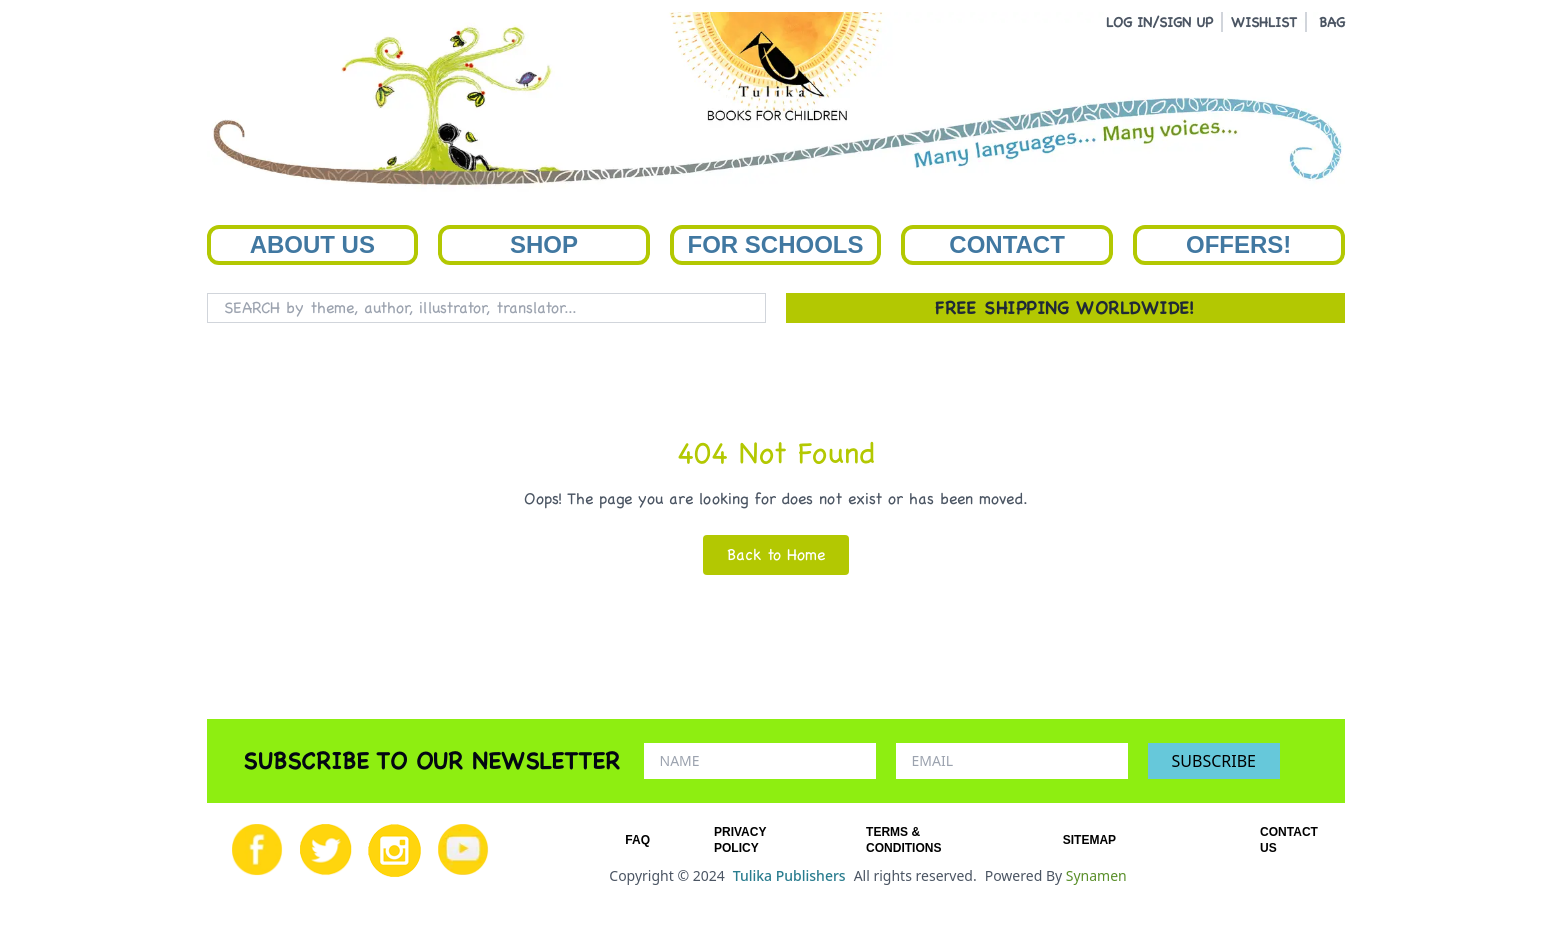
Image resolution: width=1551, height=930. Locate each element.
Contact (1007, 244)
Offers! (1238, 244)
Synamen (1096, 875)
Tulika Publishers (789, 875)
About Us (312, 244)
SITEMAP (1089, 840)
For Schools (775, 244)
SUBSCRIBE (1214, 761)
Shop (544, 244)
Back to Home (776, 554)
